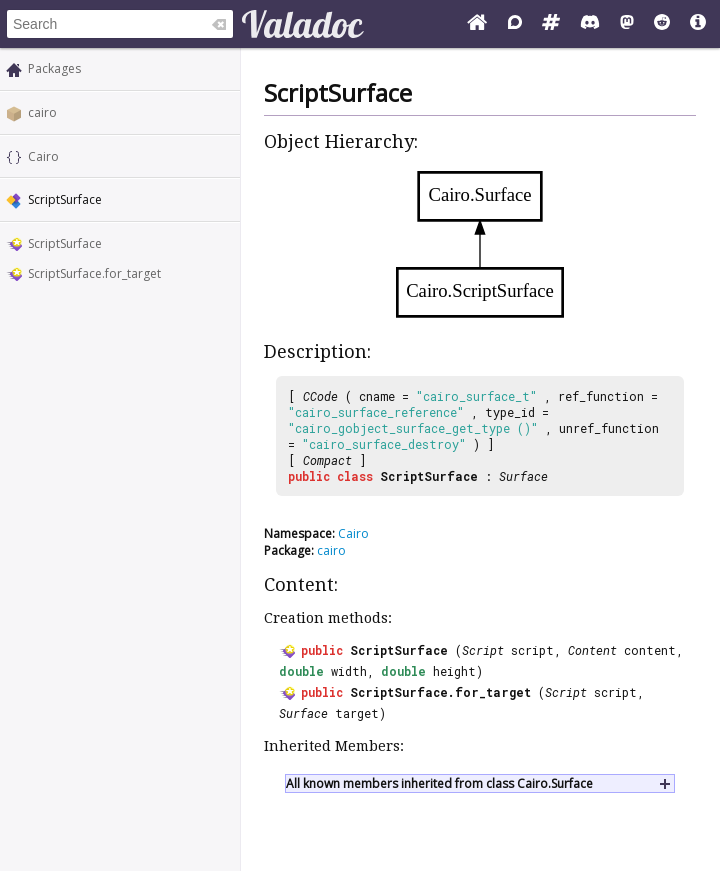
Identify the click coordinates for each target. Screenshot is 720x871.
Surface (523, 476)
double (301, 671)
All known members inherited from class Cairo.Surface (439, 783)
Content (592, 650)
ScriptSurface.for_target (94, 273)
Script (483, 650)
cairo (42, 112)
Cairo (43, 156)
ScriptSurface (65, 243)
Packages (54, 68)
